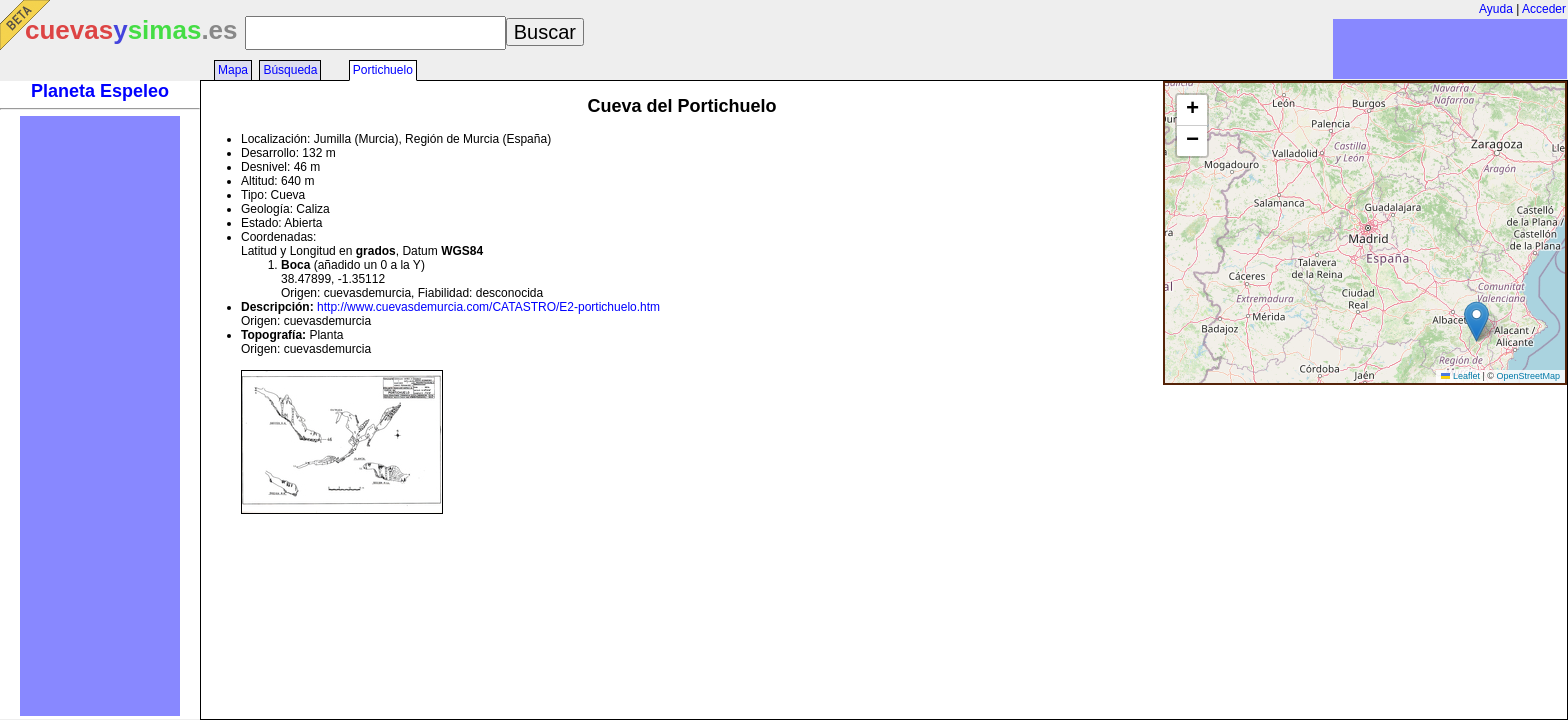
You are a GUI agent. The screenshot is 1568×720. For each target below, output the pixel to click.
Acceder (1544, 9)
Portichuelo (383, 70)
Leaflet (1460, 376)
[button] (1476, 321)
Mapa (233, 70)
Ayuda (1496, 9)
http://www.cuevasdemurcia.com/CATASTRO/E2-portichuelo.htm (488, 307)
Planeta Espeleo (100, 91)
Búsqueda (290, 70)
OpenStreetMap (1528, 376)
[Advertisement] (100, 416)
